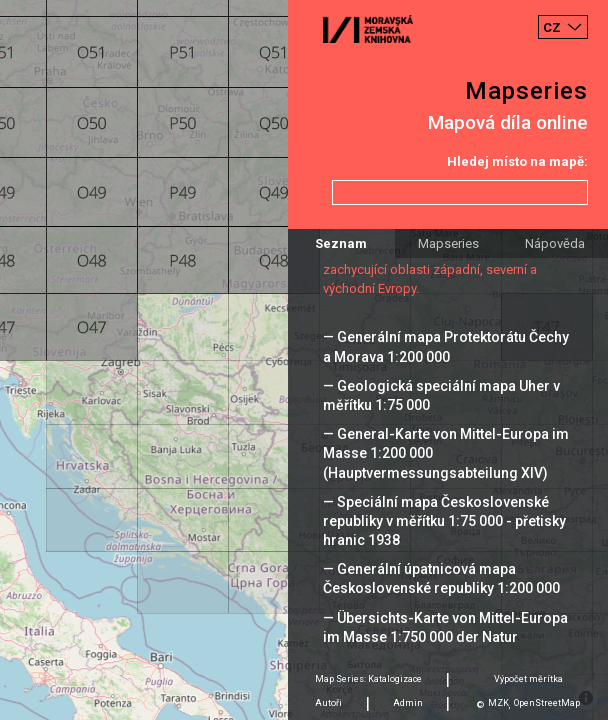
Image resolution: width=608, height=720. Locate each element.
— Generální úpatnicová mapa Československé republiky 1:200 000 (441, 578)
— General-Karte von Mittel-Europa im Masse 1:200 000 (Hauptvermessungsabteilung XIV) (446, 453)
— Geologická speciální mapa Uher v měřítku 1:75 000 (441, 395)
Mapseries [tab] (448, 243)
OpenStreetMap (547, 703)
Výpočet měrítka (528, 679)
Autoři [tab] (328, 703)
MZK (498, 703)
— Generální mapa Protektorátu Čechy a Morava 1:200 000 (446, 346)
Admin (408, 703)
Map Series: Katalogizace (368, 679)
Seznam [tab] (341, 243)
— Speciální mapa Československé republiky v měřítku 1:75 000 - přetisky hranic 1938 (444, 521)
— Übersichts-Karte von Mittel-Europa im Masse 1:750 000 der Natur (445, 627)
